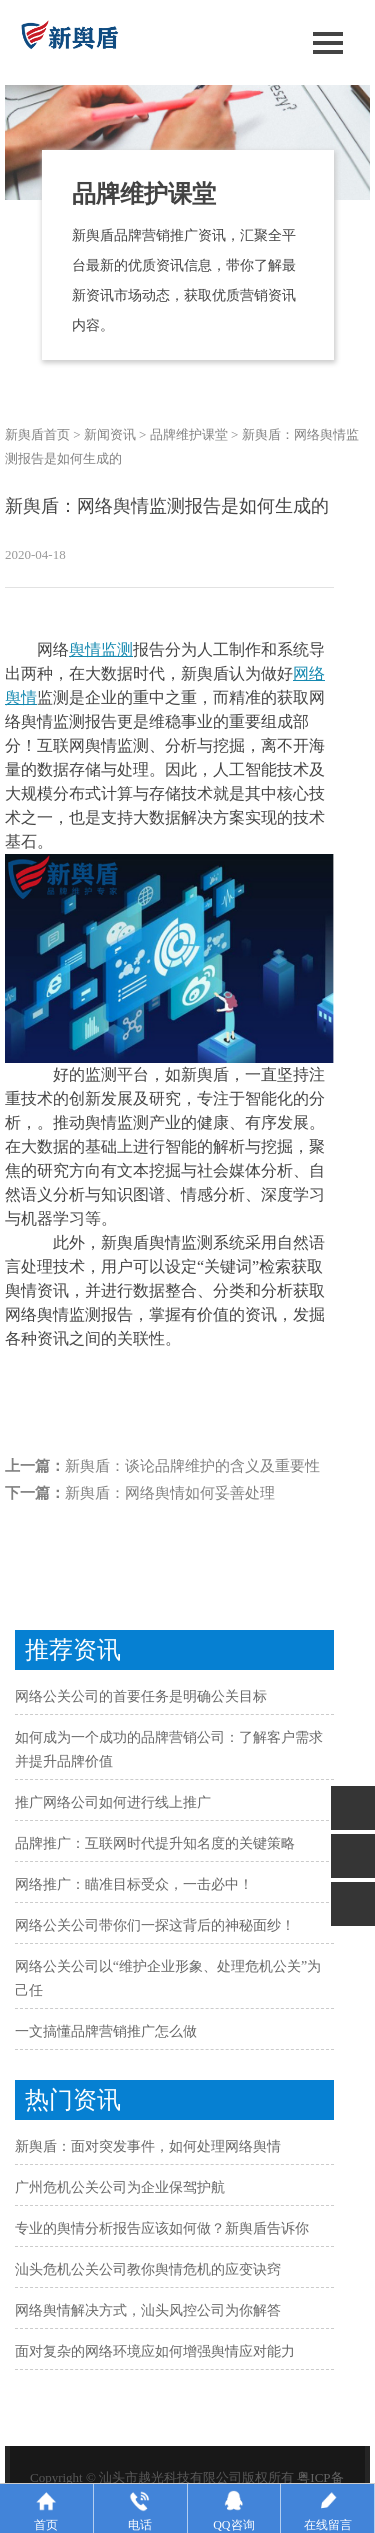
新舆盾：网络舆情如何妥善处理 (170, 1493)
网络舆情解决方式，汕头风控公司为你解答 (148, 2310)
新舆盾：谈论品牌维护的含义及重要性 (192, 1466)
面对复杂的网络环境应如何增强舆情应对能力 (155, 2351)
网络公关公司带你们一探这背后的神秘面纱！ (155, 1925)
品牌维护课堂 (189, 434)
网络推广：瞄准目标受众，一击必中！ (134, 1884)
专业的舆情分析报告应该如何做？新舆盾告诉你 (162, 2228)
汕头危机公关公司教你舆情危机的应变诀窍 (148, 2269)
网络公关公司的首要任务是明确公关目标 (141, 1696)
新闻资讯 (110, 434)
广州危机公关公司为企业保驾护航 (120, 2187)
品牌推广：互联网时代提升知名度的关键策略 (155, 1843)
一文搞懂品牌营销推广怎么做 (106, 2031)
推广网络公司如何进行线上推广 (113, 1802)
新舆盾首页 (37, 434)
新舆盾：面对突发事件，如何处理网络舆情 (148, 2146)
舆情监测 (101, 649)
